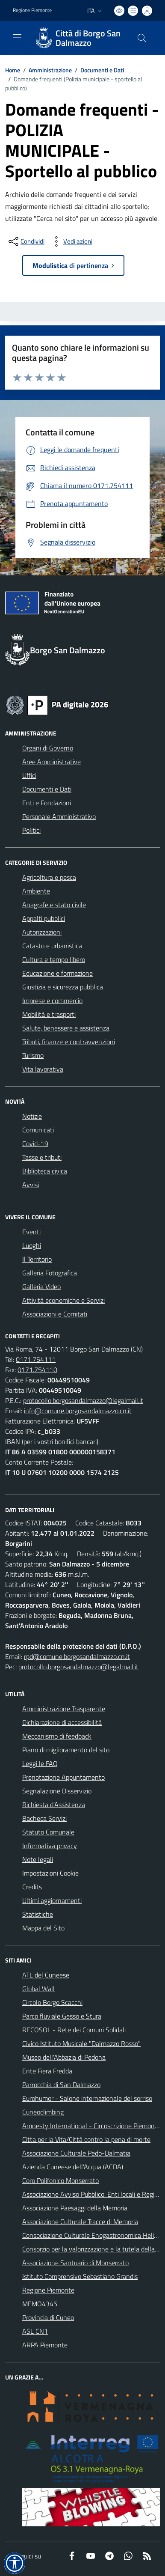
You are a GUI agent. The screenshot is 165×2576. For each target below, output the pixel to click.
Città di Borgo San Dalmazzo (88, 38)
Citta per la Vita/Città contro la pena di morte (86, 2139)
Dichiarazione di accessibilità (62, 1722)
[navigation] (17, 37)
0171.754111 (36, 1359)
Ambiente (36, 891)
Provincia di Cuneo (48, 2317)
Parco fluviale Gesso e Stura (61, 2016)
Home (12, 70)
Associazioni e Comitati (54, 1314)
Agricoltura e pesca (49, 877)
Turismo (33, 1055)
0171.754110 (37, 1369)
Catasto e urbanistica (52, 946)
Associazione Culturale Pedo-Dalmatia (76, 2153)
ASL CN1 (35, 2331)
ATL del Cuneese (45, 1975)
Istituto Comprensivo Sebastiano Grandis (80, 2276)
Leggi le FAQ (40, 1763)
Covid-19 (35, 1143)
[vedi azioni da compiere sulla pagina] (71, 241)
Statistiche (37, 1914)
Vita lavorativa (42, 1069)
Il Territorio (37, 1259)
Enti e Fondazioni (46, 803)
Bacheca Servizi (44, 1818)
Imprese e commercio (52, 1000)
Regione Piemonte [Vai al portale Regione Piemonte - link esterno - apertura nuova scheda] (32, 10)
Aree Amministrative (51, 761)
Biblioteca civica (44, 1171)
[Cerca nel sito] (142, 38)
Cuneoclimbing (43, 2112)
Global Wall (38, 1988)
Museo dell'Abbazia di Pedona (64, 2057)
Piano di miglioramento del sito (65, 1750)
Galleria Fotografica (49, 1273)
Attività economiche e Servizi (63, 1300)
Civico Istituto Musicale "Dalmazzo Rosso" (81, 2043)
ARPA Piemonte (45, 2345)
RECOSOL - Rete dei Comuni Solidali (74, 2030)
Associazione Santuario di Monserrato (75, 2262)
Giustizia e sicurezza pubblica (62, 987)
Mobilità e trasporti (49, 1014)
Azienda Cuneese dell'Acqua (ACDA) (72, 2167)
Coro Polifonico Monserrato (60, 2180)
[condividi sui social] (25, 241)
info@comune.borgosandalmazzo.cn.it (78, 1411)
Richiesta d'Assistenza (53, 1804)
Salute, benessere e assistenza (65, 1028)
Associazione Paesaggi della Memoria (74, 2208)
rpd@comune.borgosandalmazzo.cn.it (77, 1656)
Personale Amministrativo (59, 816)
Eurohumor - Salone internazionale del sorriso (87, 2098)
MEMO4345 (39, 2304)
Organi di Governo (47, 748)
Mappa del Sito (43, 1928)
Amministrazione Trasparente (63, 1708)
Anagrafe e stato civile (54, 904)
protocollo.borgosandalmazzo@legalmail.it (83, 1400)
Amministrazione (50, 70)
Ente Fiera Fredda (47, 2071)
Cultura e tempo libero (53, 959)
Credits (32, 1887)
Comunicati (38, 1130)
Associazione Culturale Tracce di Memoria (80, 2221)
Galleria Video (41, 1286)
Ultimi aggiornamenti (52, 1900)
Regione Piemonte (48, 2290)
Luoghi (31, 1245)
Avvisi (30, 1184)
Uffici (29, 775)
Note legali (37, 1859)
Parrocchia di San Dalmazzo (61, 2084)
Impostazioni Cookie (50, 1873)
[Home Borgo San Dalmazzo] (78, 38)
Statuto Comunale (48, 1832)
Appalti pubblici (43, 918)
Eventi (31, 1232)
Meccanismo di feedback (56, 1736)
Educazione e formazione (57, 973)
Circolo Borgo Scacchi (52, 2002)
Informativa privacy (49, 1845)
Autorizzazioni (42, 932)
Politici (31, 830)
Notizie (32, 1116)
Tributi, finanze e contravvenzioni (68, 1041)
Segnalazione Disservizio (56, 1791)
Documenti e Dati (102, 70)
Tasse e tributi (42, 1157)
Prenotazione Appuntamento (63, 1777)
